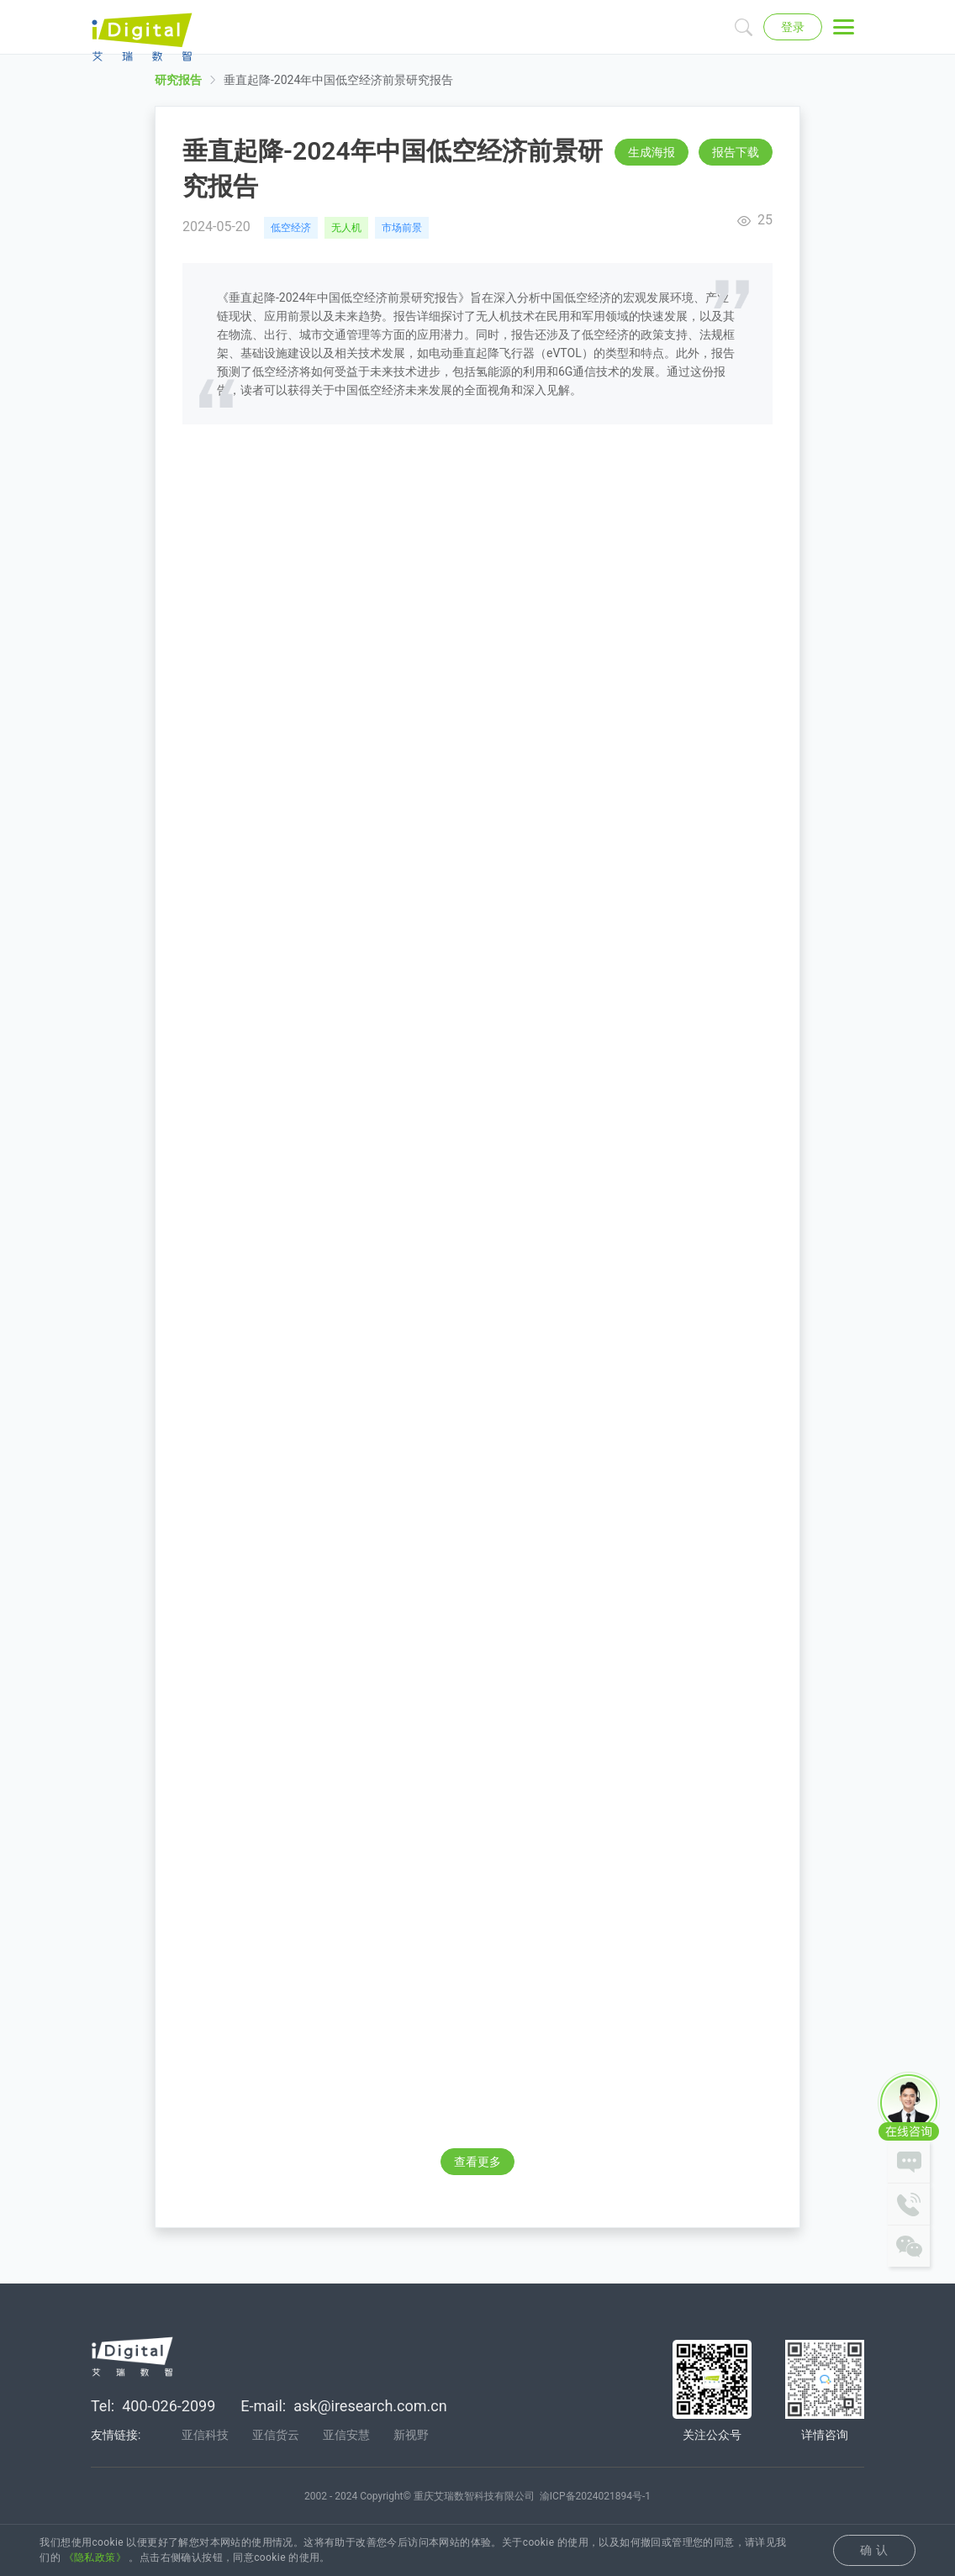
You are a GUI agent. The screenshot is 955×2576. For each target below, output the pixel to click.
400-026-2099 (168, 2408)
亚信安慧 (346, 2437)
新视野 (411, 2437)
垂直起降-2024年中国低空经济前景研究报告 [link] (338, 93)
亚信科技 (205, 2437)
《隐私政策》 (95, 2557)
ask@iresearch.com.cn (369, 2408)
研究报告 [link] (178, 93)
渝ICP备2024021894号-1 (595, 2499)
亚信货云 (275, 2437)
